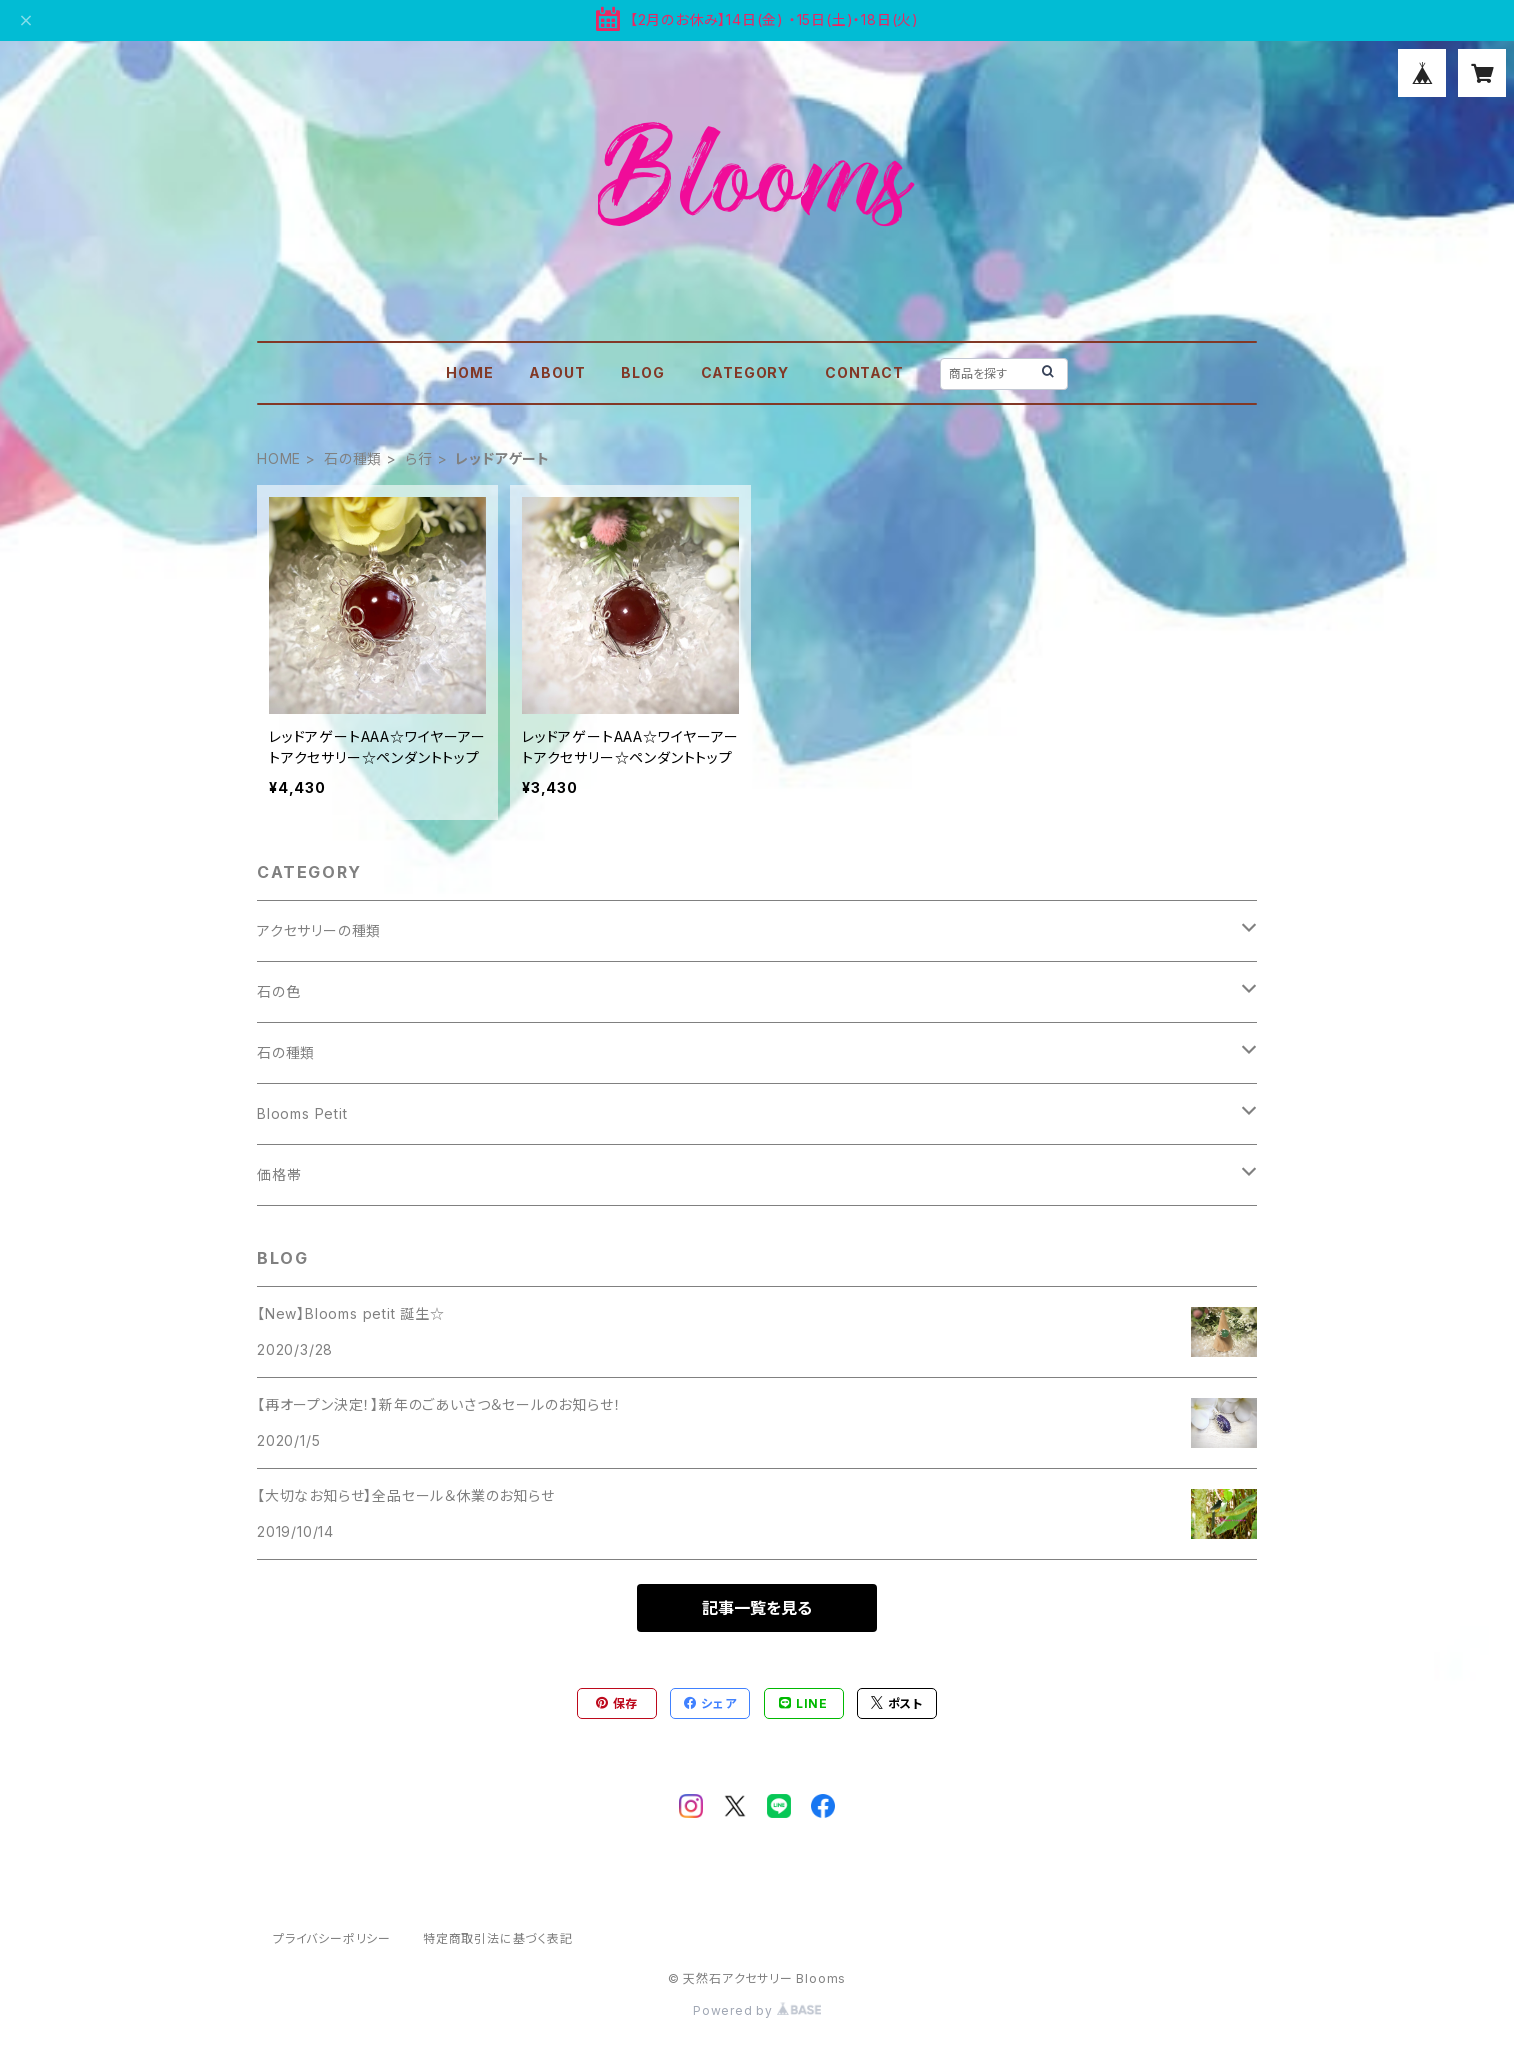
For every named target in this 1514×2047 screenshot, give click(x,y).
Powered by (757, 2010)
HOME (469, 372)
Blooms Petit (302, 1113)
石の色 (278, 991)
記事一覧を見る (757, 1608)
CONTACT (864, 372)
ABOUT (557, 372)
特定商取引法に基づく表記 (498, 1938)
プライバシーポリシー (332, 1938)
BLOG (642, 372)
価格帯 (279, 1174)
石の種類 (353, 458)
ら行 (419, 458)
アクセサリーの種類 (319, 930)
